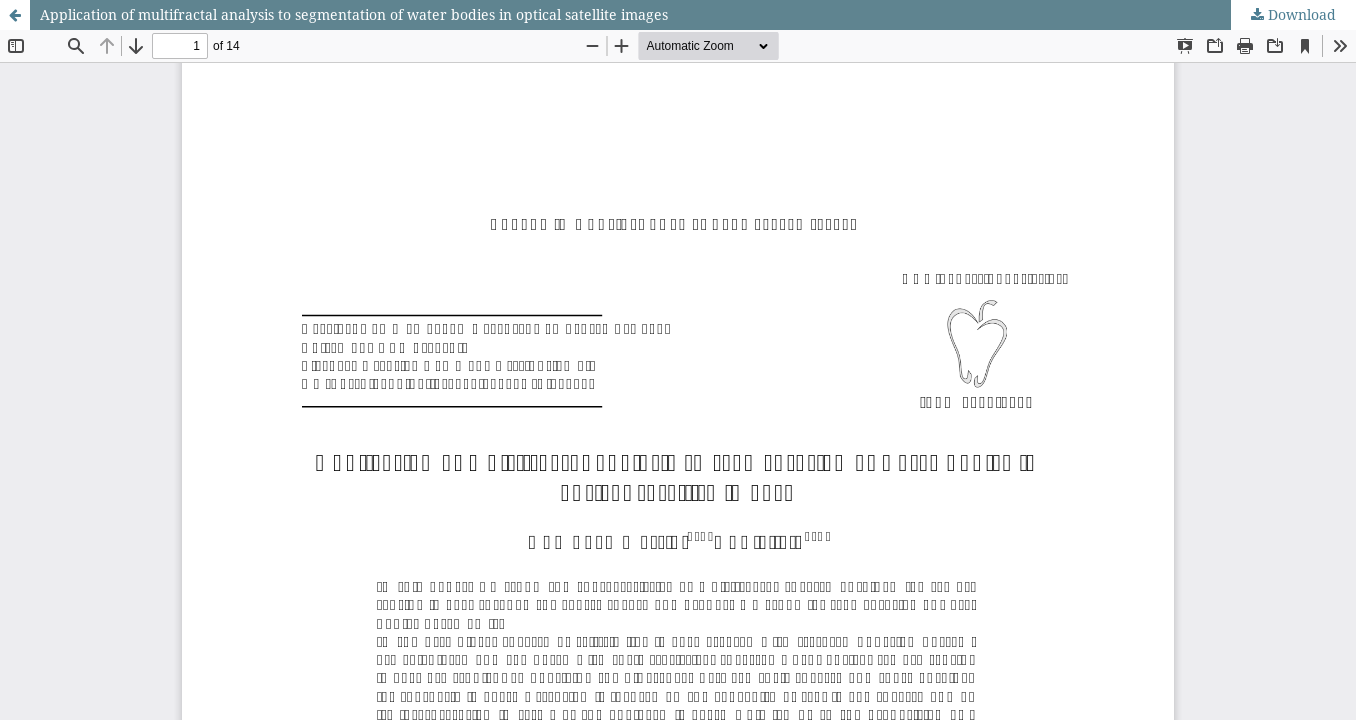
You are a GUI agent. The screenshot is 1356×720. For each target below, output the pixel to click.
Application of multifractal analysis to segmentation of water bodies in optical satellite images (354, 14)
